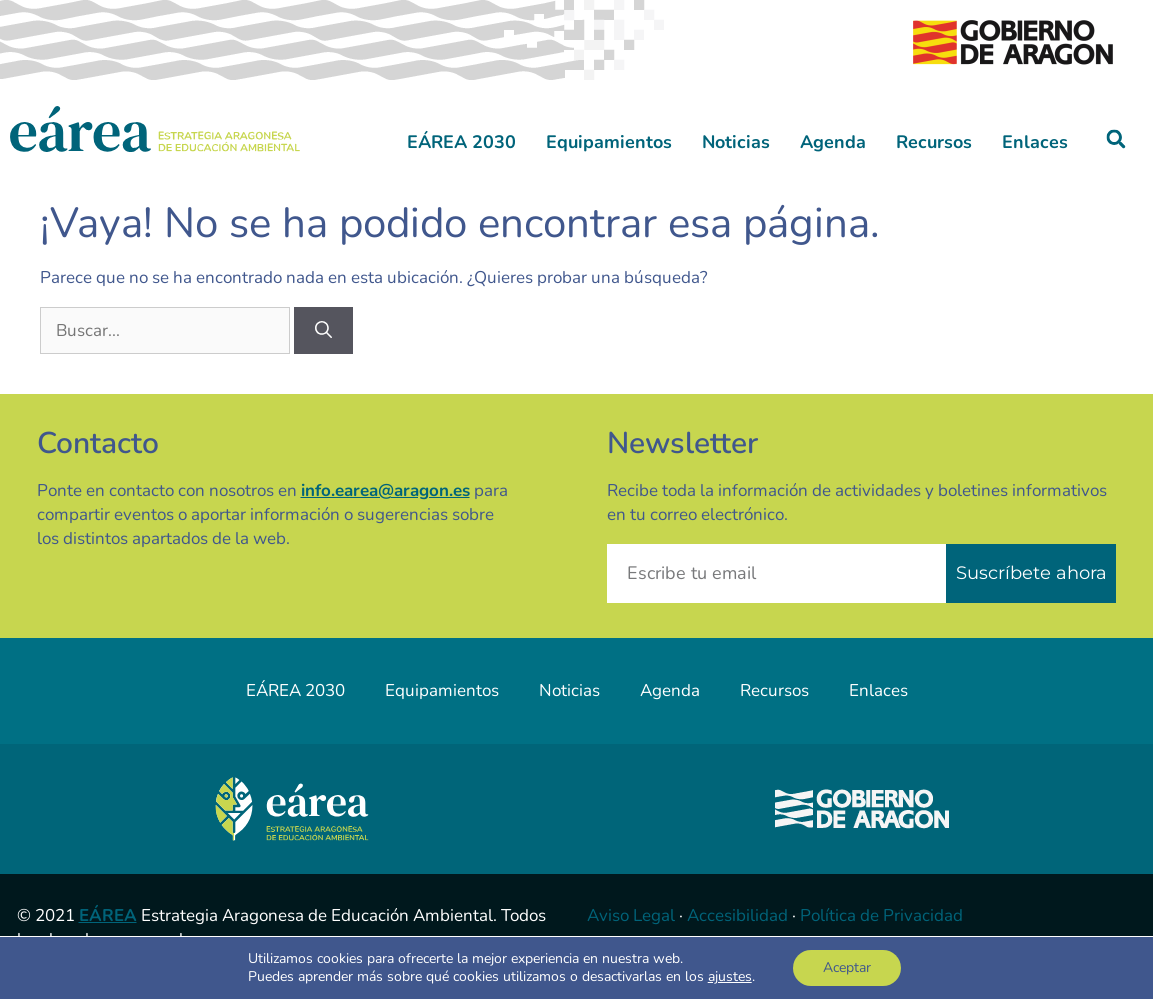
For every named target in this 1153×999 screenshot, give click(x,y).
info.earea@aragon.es (385, 490)
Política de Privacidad (881, 915)
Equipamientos (609, 142)
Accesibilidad (737, 915)
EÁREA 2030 (461, 142)
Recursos (934, 142)
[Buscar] (323, 331)
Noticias (736, 142)
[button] (1116, 139)
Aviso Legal (631, 915)
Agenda (833, 142)
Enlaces (1035, 142)
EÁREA (108, 915)
